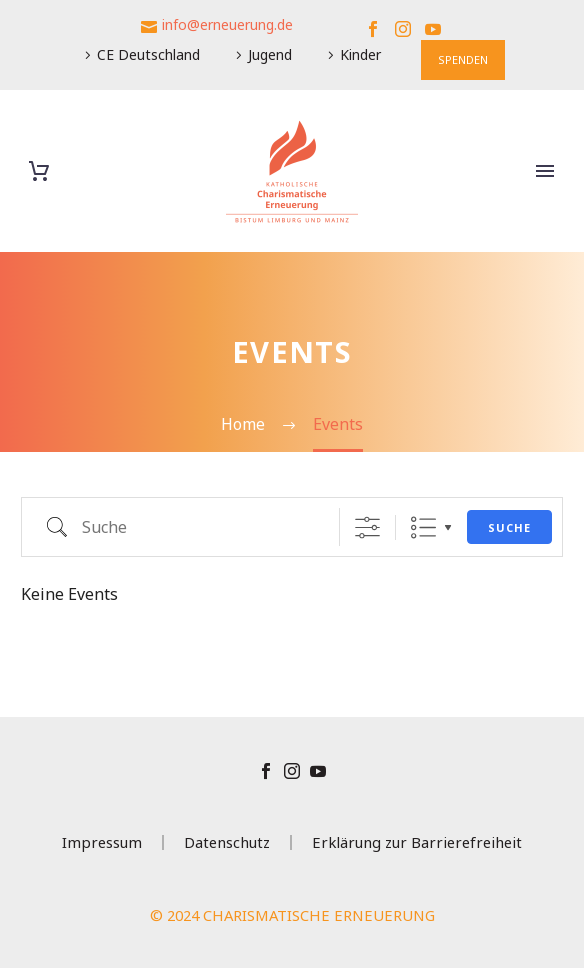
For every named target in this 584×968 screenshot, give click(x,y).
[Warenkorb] (39, 171)
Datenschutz (227, 842)
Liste (423, 527)
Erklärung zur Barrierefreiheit (417, 842)
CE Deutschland (148, 54)
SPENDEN (463, 59)
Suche (509, 527)
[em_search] (185, 527)
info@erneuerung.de (227, 24)
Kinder (360, 54)
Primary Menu (545, 171)
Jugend (270, 54)
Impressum (102, 842)
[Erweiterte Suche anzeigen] (367, 527)
